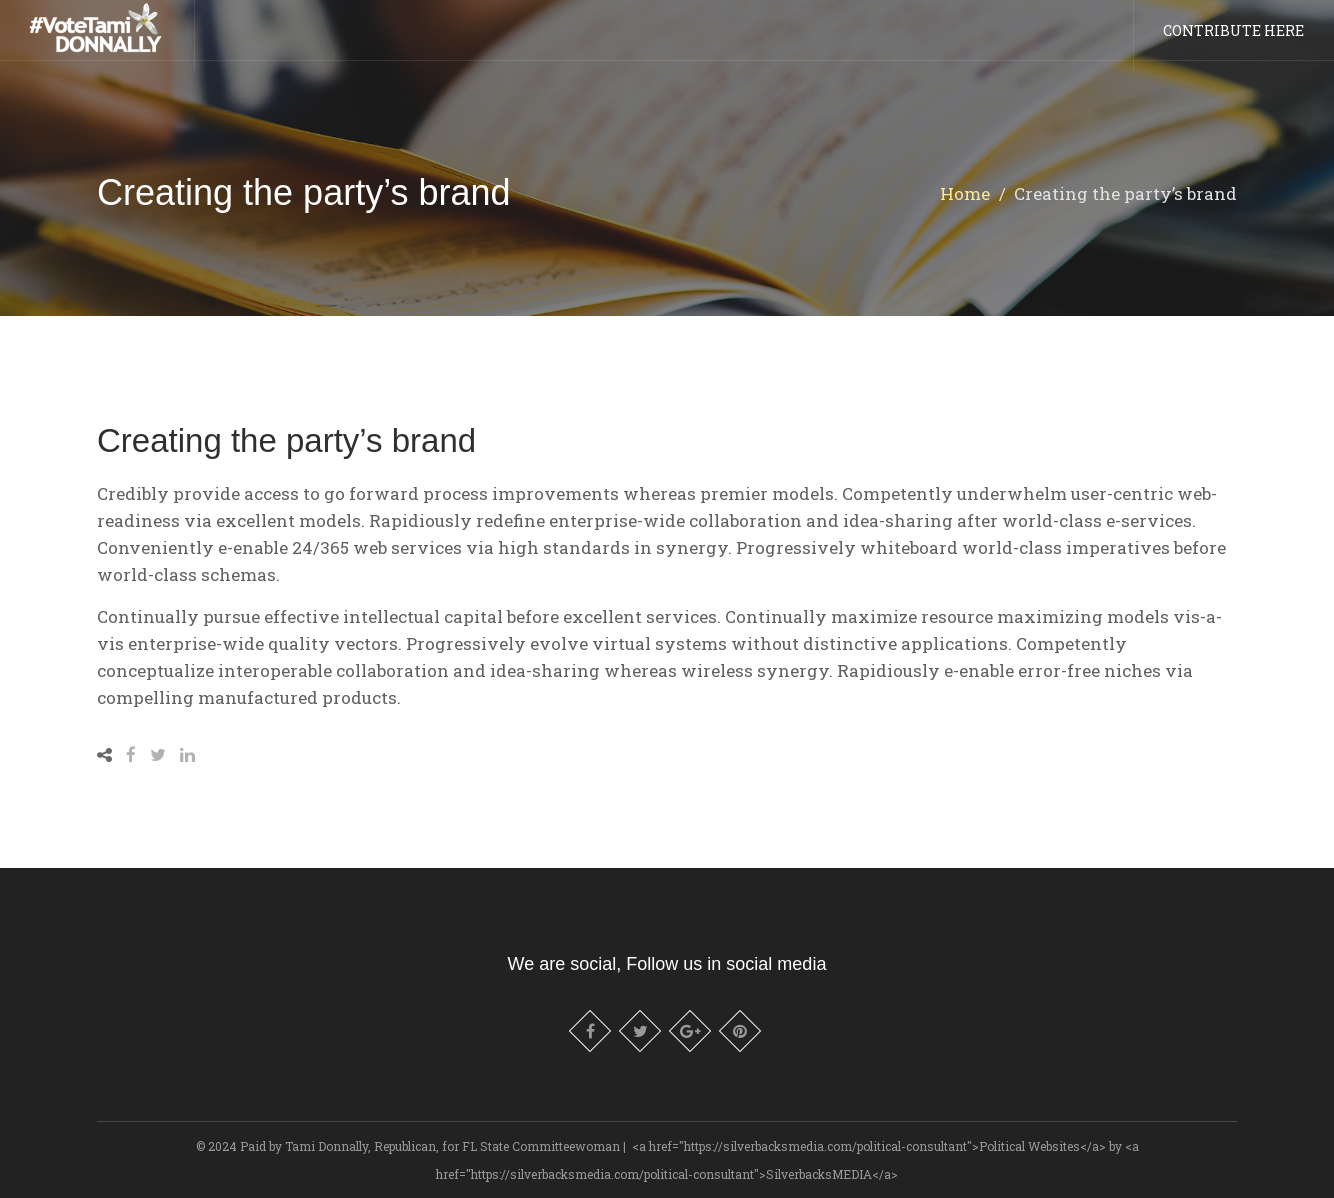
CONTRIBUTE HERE (1233, 40)
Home (965, 193)
